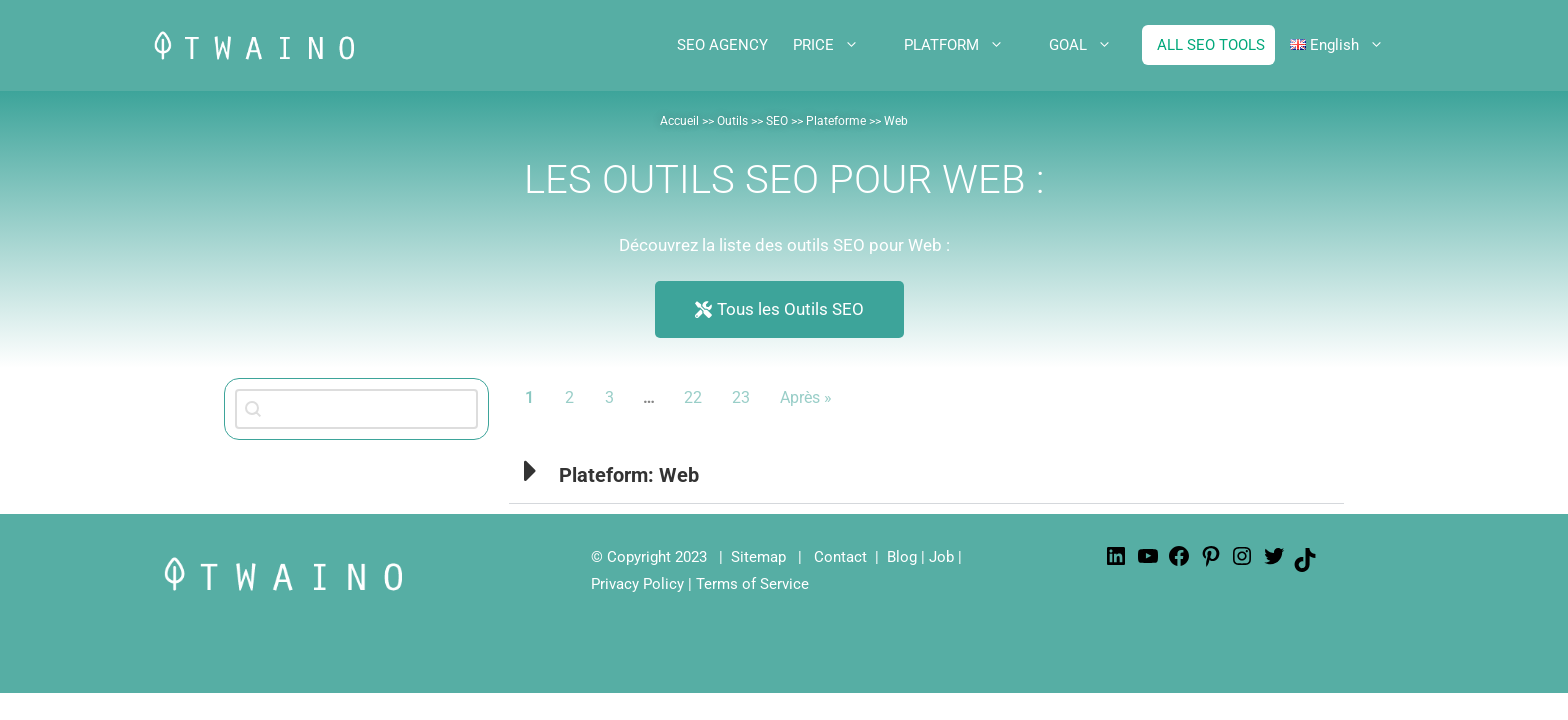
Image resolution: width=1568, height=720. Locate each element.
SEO (777, 121)
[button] (926, 471)
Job (941, 557)
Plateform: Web (629, 475)
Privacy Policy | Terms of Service (700, 584)
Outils (732, 121)
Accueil (679, 121)
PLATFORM (969, 45)
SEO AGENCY (722, 45)
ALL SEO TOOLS (1211, 45)
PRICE (841, 45)
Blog (902, 557)
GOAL (1095, 45)
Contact (840, 557)
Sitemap (758, 557)
